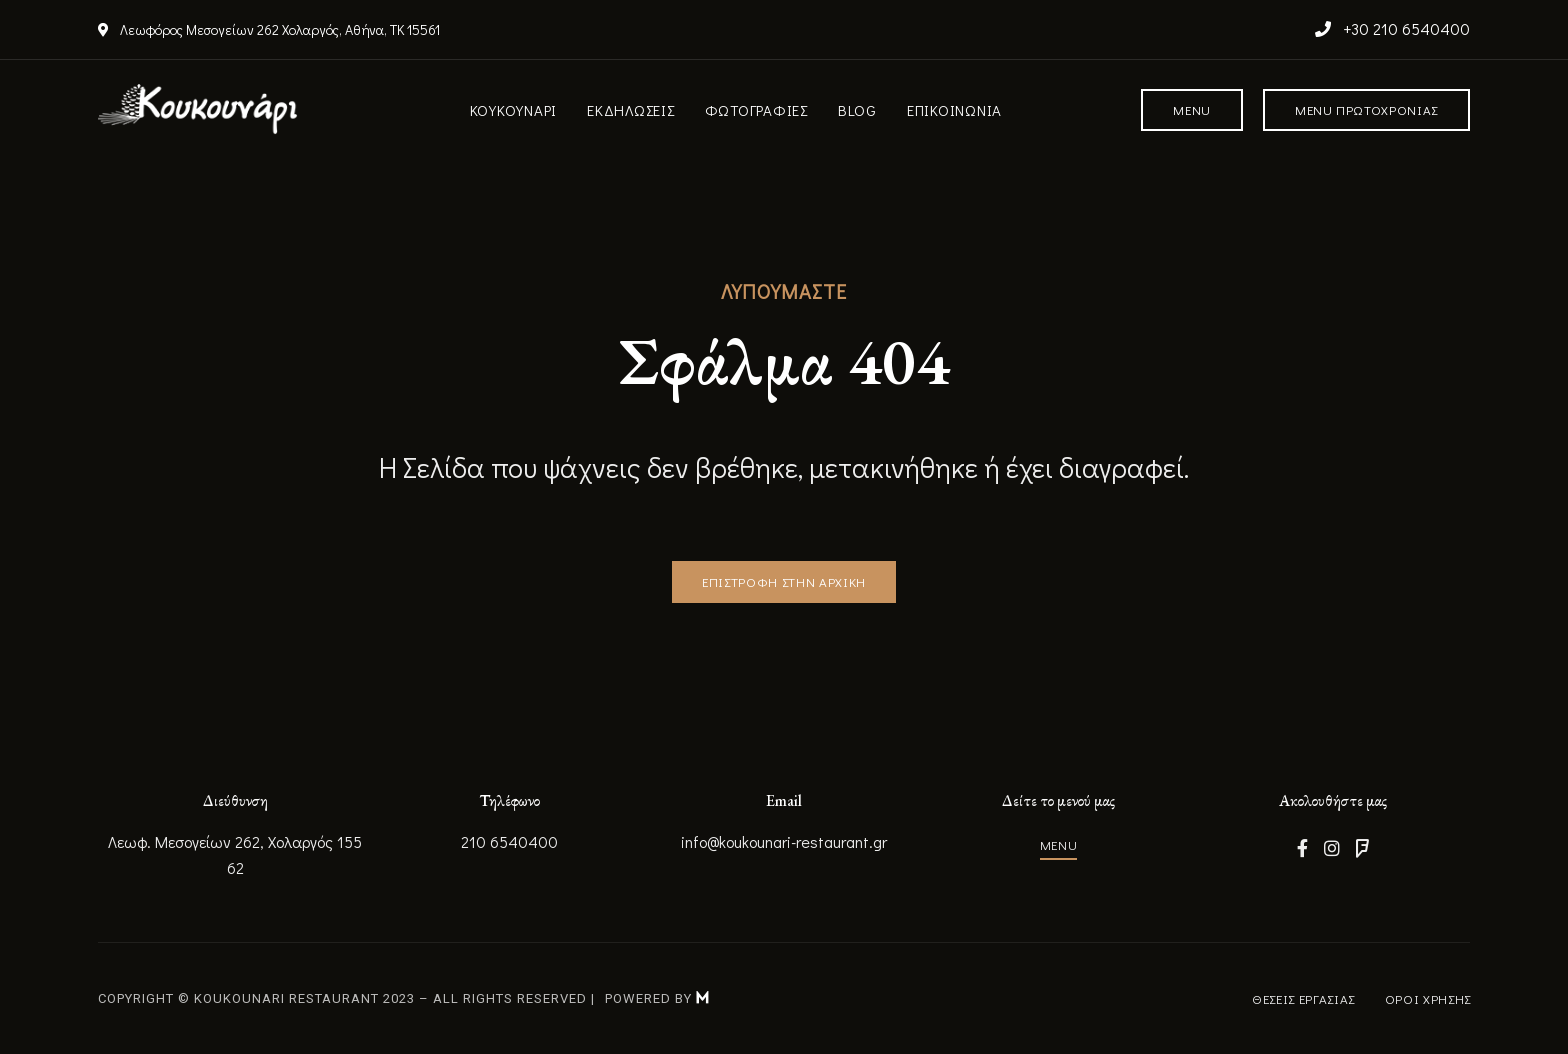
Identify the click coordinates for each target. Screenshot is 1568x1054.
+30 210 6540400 (1392, 28)
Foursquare (1362, 848)
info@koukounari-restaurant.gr (784, 841)
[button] (1192, 110)
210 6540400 (509, 841)
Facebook (1302, 848)
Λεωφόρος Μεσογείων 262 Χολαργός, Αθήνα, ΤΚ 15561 (269, 29)
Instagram (1332, 848)
